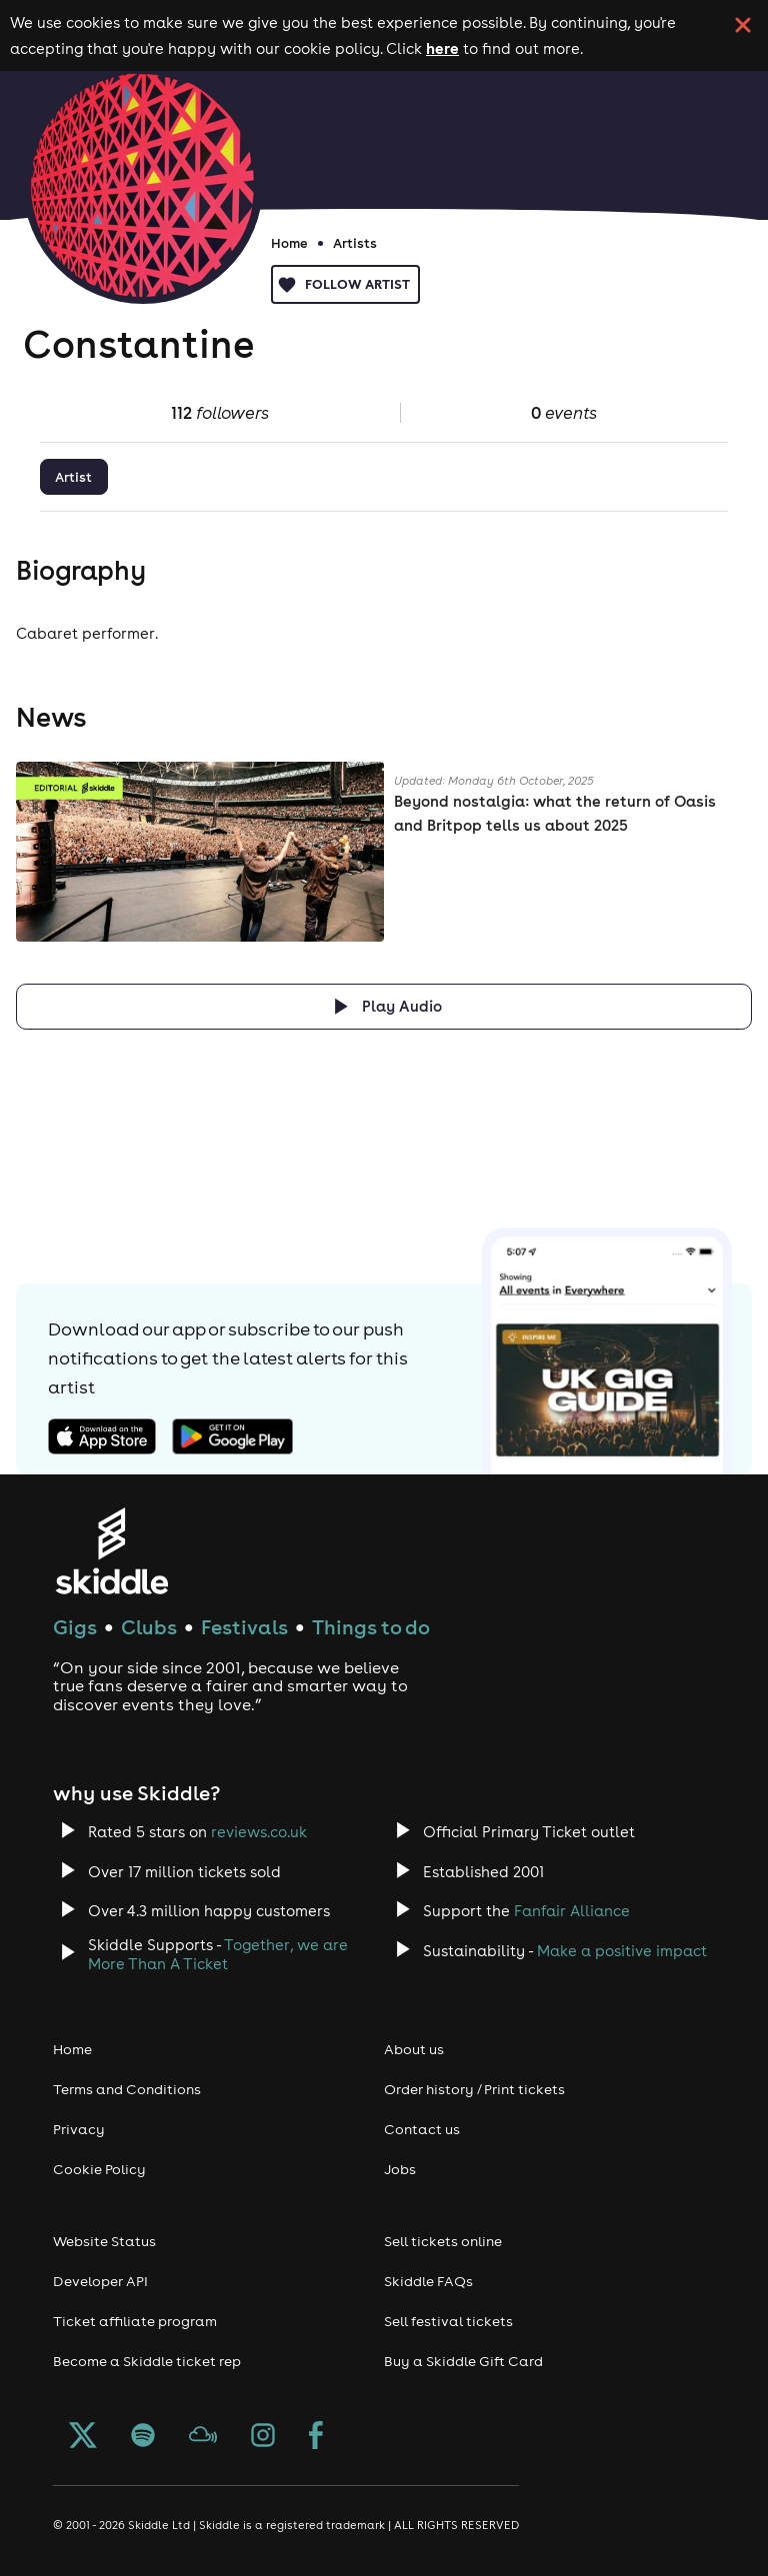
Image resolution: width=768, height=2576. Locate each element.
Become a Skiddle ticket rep (147, 2361)
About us (414, 2049)
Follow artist (345, 284)
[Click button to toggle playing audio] (384, 1006)
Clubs (149, 1626)
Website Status (104, 2241)
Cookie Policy (99, 2169)
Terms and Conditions (127, 2089)
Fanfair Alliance (572, 1910)
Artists (355, 243)
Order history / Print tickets (474, 2089)
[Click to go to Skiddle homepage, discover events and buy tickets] (111, 1550)
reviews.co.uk (259, 1831)
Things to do (371, 1626)
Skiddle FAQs (428, 2281)
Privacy (79, 2129)
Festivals (244, 1626)
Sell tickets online (443, 2241)
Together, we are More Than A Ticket (218, 1954)
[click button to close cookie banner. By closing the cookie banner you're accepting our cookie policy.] (743, 25)
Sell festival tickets (448, 2321)
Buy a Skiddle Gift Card (463, 2361)
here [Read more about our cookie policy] (442, 48)
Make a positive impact (622, 1950)
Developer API (100, 2281)
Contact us (422, 2129)
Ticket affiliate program (135, 2321)
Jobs (400, 2169)
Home (289, 243)
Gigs (75, 1626)
